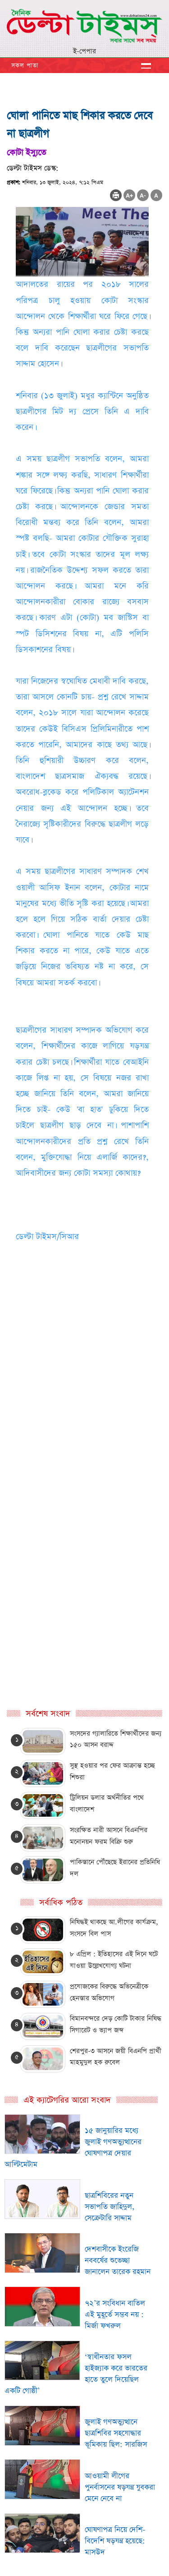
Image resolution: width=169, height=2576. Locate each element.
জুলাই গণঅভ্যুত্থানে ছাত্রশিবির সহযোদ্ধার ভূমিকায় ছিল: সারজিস (116, 2433)
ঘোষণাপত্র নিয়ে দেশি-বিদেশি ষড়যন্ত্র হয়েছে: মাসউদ (115, 2541)
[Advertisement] (84, 1429)
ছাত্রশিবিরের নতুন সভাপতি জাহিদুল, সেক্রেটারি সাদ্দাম (109, 2206)
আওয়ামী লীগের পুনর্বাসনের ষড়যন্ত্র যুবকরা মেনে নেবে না (120, 2487)
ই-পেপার (84, 51)
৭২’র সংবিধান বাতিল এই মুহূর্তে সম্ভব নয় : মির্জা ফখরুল (115, 2314)
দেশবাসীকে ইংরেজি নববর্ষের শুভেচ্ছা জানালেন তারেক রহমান (118, 2260)
